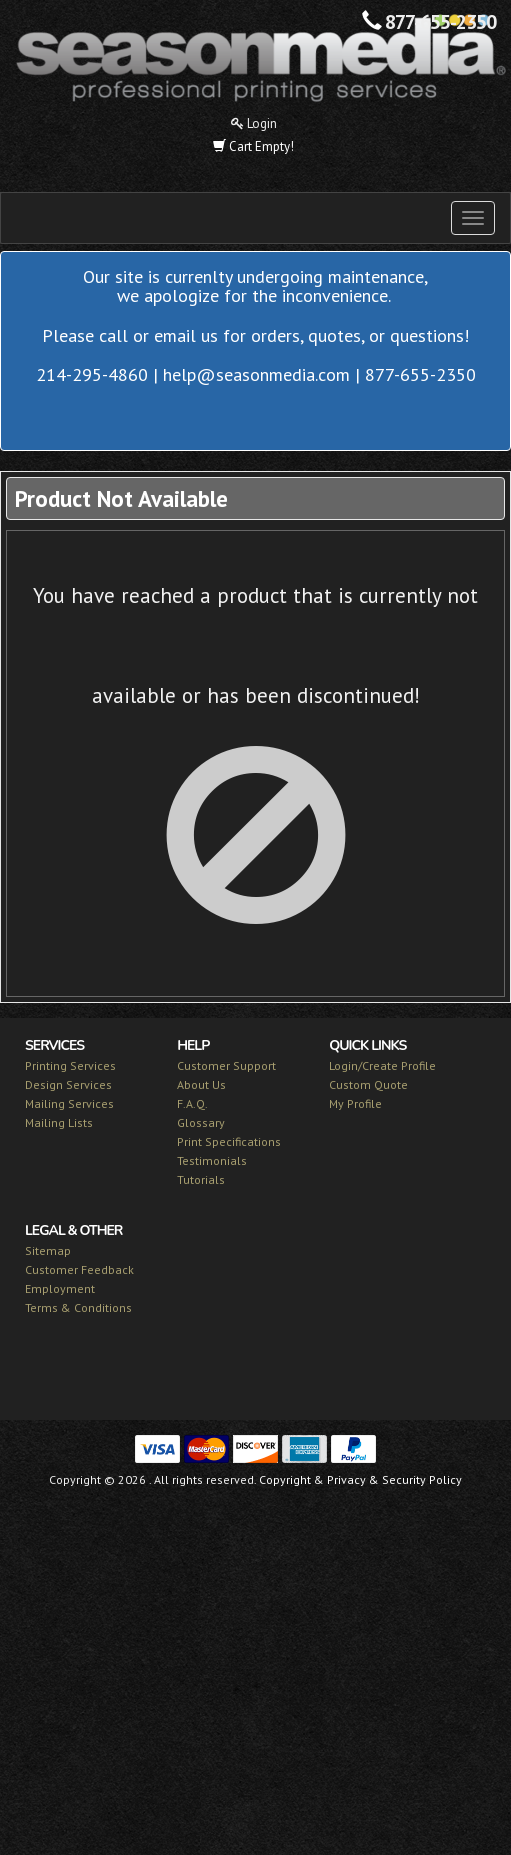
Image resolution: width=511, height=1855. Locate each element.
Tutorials (201, 1179)
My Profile (355, 1103)
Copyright (285, 1479)
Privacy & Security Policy (394, 1479)
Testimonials (212, 1160)
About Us (201, 1084)
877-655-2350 (440, 22)
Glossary (201, 1122)
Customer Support (226, 1065)
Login (254, 123)
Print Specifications (229, 1141)
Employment (60, 1288)
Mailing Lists (59, 1122)
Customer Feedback (79, 1269)
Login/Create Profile (382, 1065)
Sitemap (48, 1250)
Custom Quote (368, 1084)
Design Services (68, 1084)
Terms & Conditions (78, 1307)
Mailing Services (69, 1103)
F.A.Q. (192, 1103)
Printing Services (70, 1065)
